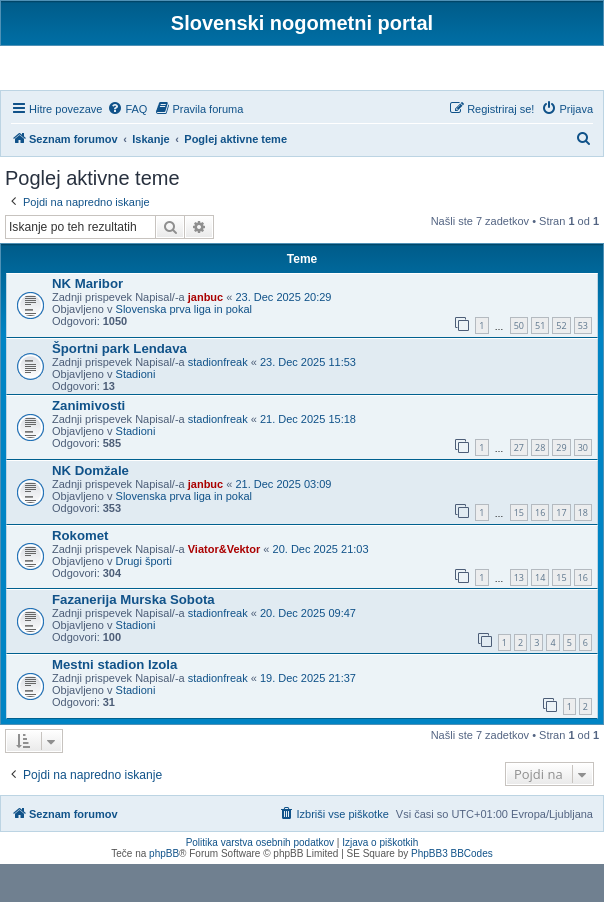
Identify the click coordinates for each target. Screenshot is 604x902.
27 (519, 485)
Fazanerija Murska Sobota (133, 637)
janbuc (205, 335)
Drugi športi (144, 598)
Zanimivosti (88, 443)
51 (540, 363)
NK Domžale (90, 507)
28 (540, 485)
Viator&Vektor (224, 586)
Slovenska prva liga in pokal (184, 347)
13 (519, 614)
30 (583, 485)
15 (519, 550)
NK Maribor (87, 321)
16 (540, 550)
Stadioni (136, 412)
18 (583, 550)
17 (561, 550)
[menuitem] (127, 146)
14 (540, 614)
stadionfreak (218, 400)
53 (583, 363)
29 (561, 485)
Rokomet (80, 572)
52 (561, 363)
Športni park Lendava (119, 386)
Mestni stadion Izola (114, 702)
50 (519, 363)
